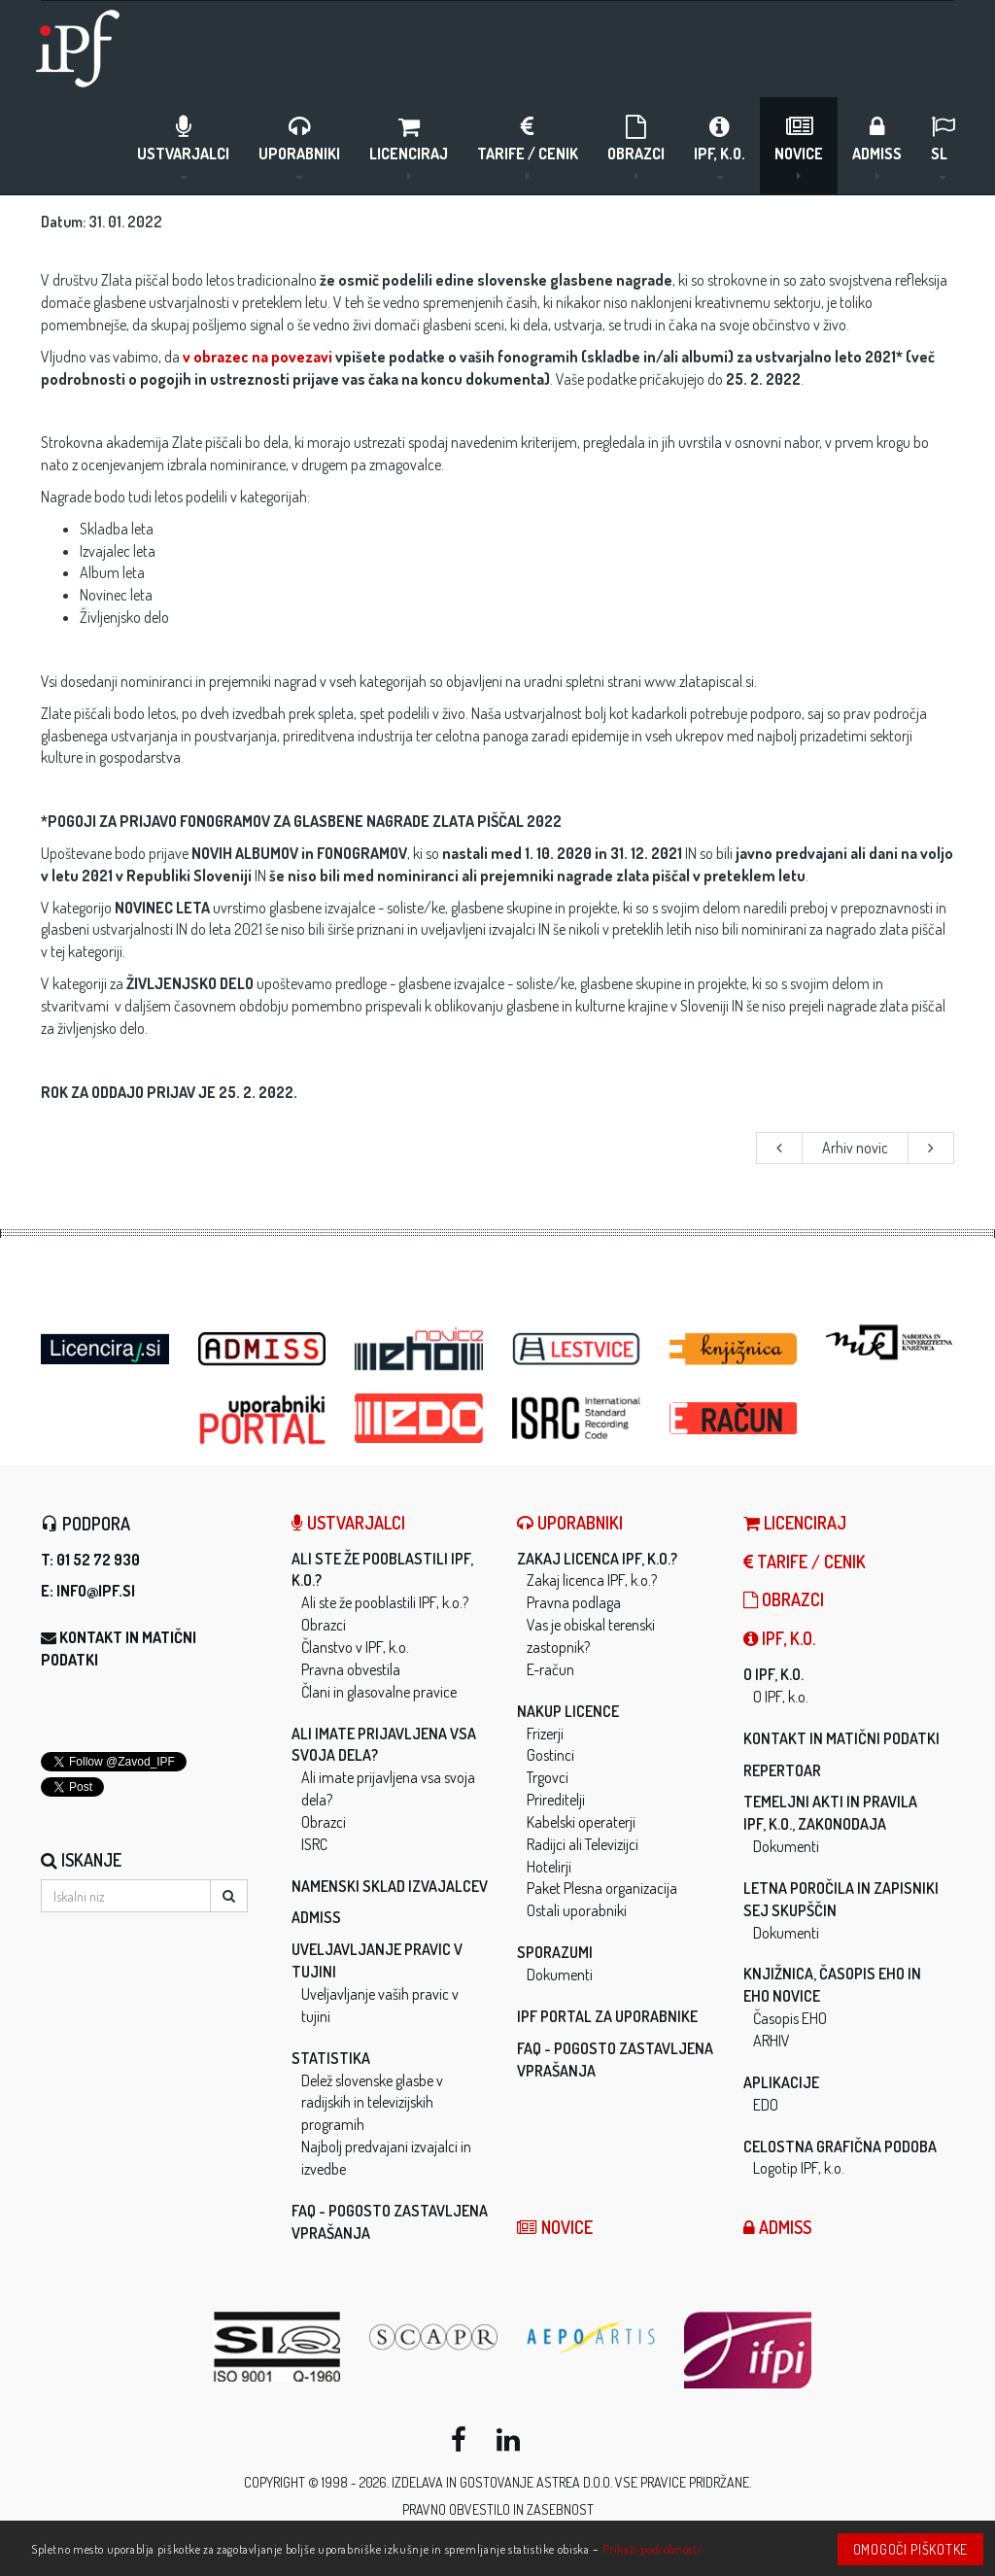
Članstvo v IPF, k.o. (355, 1647)
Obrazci (636, 146)
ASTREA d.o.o (573, 2482)
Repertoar (782, 1770)
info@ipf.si (95, 1590)
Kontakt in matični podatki (841, 1738)
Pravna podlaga (574, 1602)
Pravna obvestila (350, 1669)
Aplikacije (781, 2082)
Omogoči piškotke (910, 2549)
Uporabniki (299, 146)
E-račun (550, 1669)
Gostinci (550, 1755)
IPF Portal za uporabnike (607, 2016)
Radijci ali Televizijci (582, 1844)
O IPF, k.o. (773, 1674)
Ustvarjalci (183, 146)
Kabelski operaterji (581, 1822)
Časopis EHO (790, 2018)
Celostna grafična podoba (840, 2146)
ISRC (314, 1844)
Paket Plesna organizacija (602, 1888)
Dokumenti (560, 1974)
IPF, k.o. (719, 146)
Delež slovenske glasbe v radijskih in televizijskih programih (372, 2103)
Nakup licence (568, 1711)
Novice (798, 146)
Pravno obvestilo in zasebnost (498, 2509)
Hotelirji (549, 1866)
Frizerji (545, 1733)
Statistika (331, 2058)
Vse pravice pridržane (682, 2482)
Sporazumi (555, 1952)
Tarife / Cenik (527, 146)
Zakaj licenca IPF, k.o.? (597, 1558)
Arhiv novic (855, 1147)
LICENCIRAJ (408, 146)
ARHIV (771, 2040)
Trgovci (547, 1777)
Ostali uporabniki (577, 1910)
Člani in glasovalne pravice (379, 1691)
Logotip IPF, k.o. (798, 2168)
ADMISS (877, 146)
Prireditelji (556, 1799)
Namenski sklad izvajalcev (390, 1886)
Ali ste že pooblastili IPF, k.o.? (384, 1602)
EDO (765, 2104)
